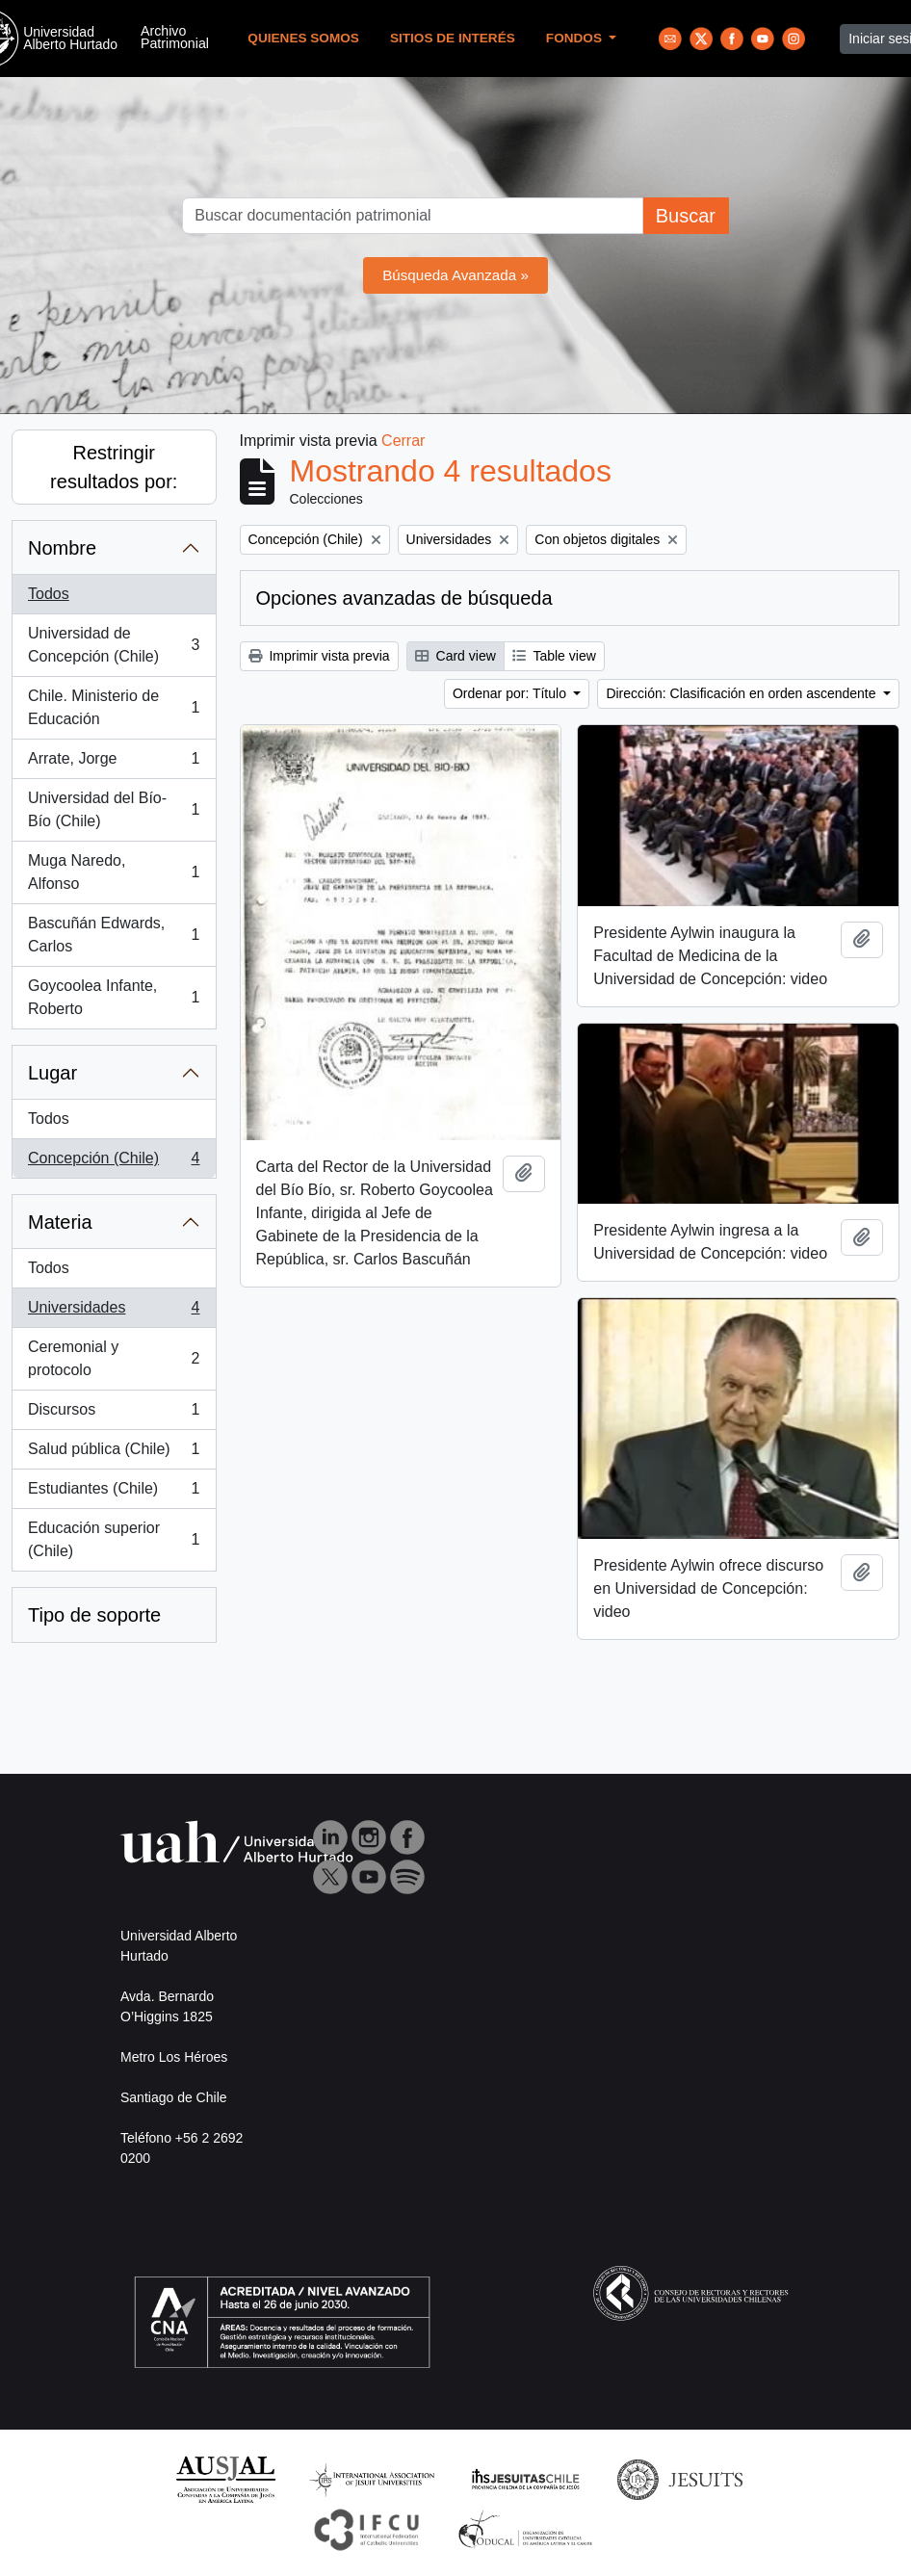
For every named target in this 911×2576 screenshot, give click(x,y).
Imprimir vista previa (319, 656)
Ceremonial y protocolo (113, 1358)
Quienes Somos (303, 38)
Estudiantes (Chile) (113, 1492)
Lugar (52, 1072)
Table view (554, 656)
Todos (48, 593)
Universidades (113, 1311)
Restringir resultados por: (113, 467)
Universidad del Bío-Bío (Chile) (113, 809)
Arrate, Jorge (113, 762)
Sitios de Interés (452, 38)
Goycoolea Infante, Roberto (113, 997)
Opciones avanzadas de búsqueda (404, 598)
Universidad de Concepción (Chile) (113, 644)
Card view (455, 656)
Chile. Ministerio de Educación (113, 707)
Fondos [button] (576, 38)
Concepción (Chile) (113, 1162)
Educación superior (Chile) (113, 1539)
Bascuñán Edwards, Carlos (113, 934)
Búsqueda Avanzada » (455, 275)
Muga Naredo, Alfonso (113, 872)
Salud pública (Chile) (113, 1453)
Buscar (686, 215)
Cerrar (403, 440)
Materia (60, 1222)
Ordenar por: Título (511, 693)
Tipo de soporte (94, 1615)
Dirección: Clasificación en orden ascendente (742, 693)
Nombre (62, 548)
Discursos (113, 1413)
